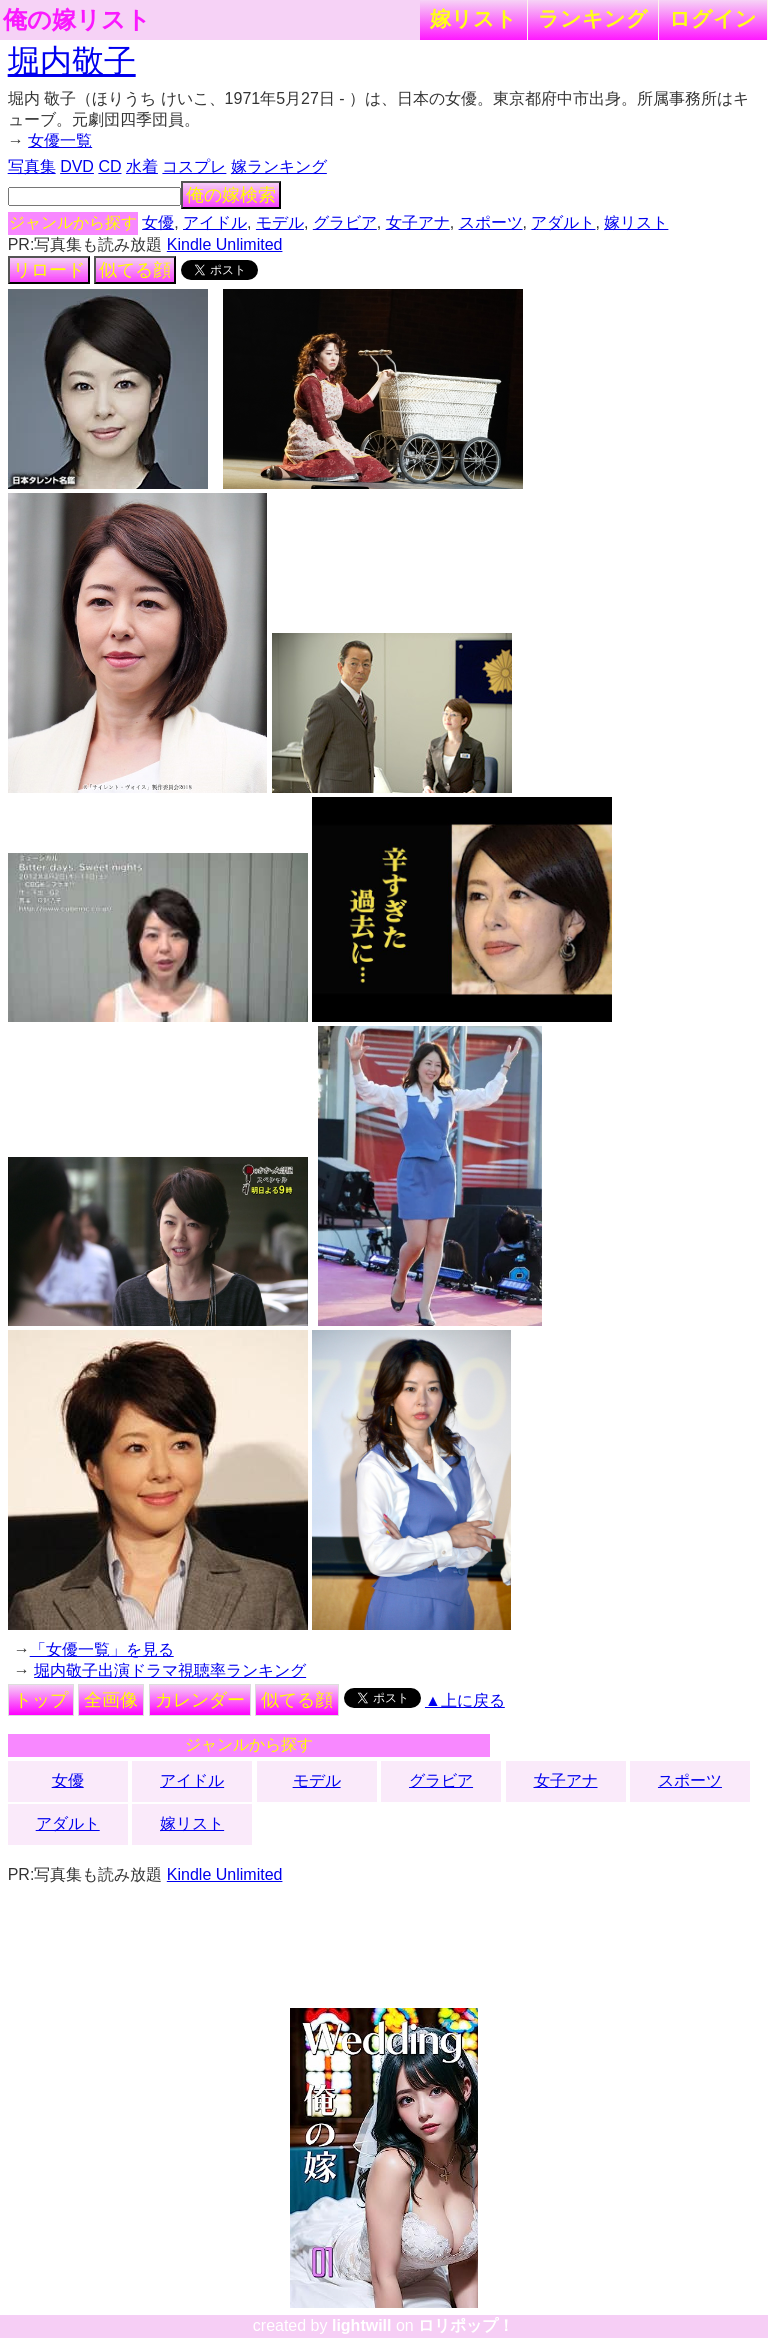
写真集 (32, 166)
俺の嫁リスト (77, 20)
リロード (49, 270)
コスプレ (194, 166)
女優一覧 (60, 140)
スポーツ (491, 222)
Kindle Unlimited (225, 244)
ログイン (713, 18)
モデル (280, 222)
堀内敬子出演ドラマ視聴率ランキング (170, 1670)
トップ (41, 1700)
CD (109, 166)
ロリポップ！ (466, 2325)
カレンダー (200, 1700)
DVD (77, 166)
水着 (142, 166)
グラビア (345, 222)
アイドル (215, 222)
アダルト (563, 222)
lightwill (362, 2325)
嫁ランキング (279, 166)
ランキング (593, 18)
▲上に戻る (465, 1700)
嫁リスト (473, 18)
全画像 (111, 1700)
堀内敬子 (72, 61)
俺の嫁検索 (231, 195)
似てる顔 (135, 270)
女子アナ (418, 222)
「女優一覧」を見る (102, 1649)
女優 (158, 222)
